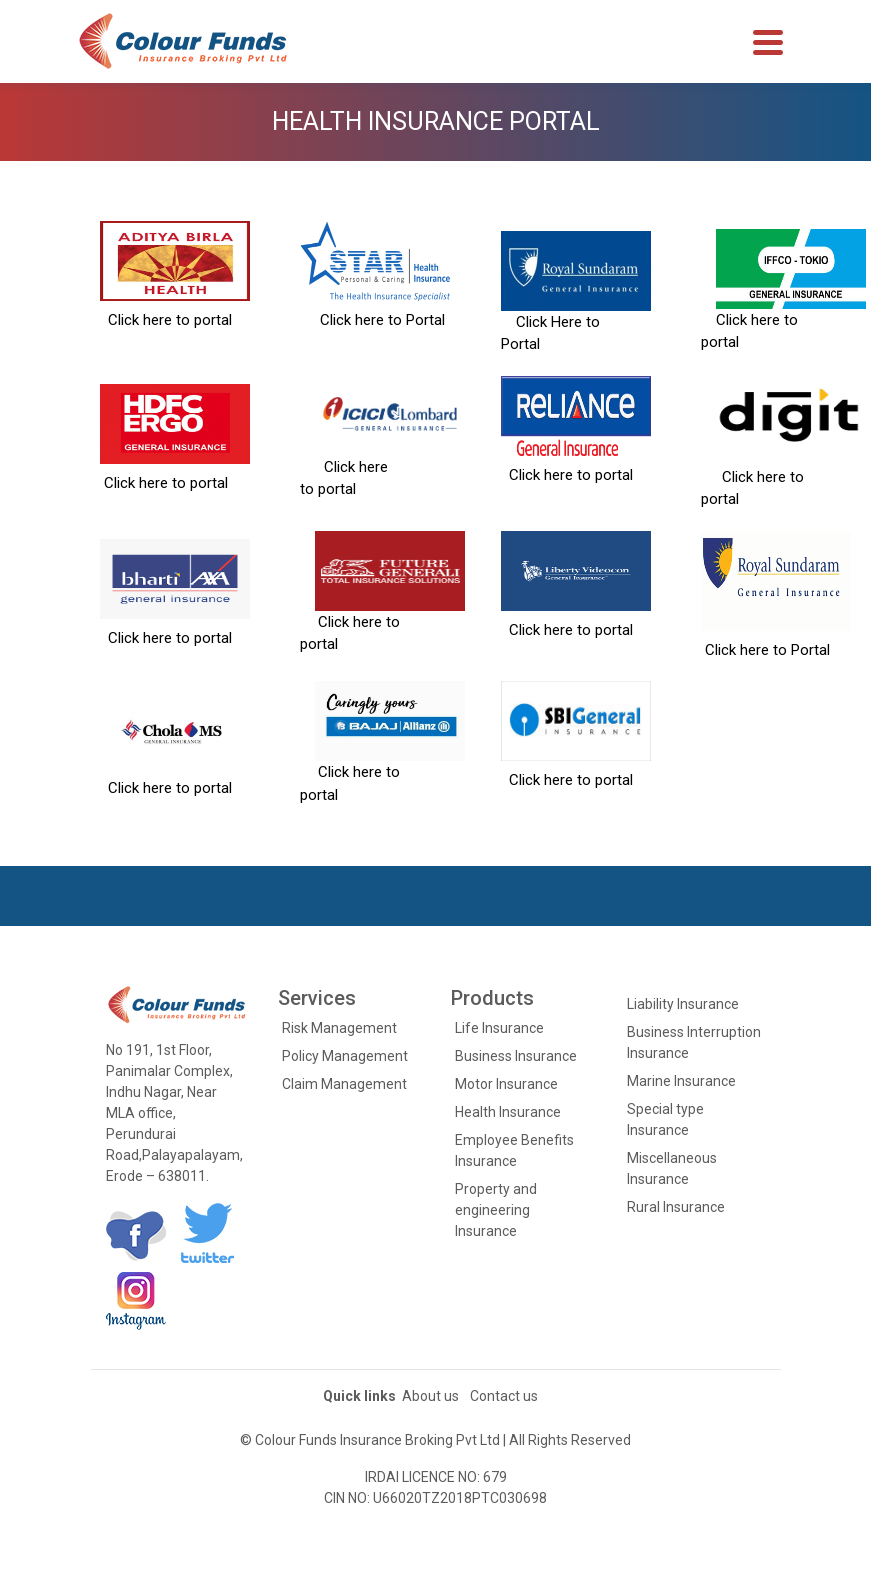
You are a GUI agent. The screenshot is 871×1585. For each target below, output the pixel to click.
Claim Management (344, 1084)
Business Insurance (516, 1056)
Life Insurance (499, 1028)
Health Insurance (508, 1112)
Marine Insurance (681, 1081)
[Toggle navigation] (768, 42)
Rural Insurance (676, 1207)
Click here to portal (166, 320)
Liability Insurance (683, 1004)
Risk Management (339, 1028)
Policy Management (345, 1056)
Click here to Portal (372, 320)
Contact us (504, 1396)
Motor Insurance (506, 1084)
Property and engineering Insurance (496, 1210)
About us (430, 1396)
